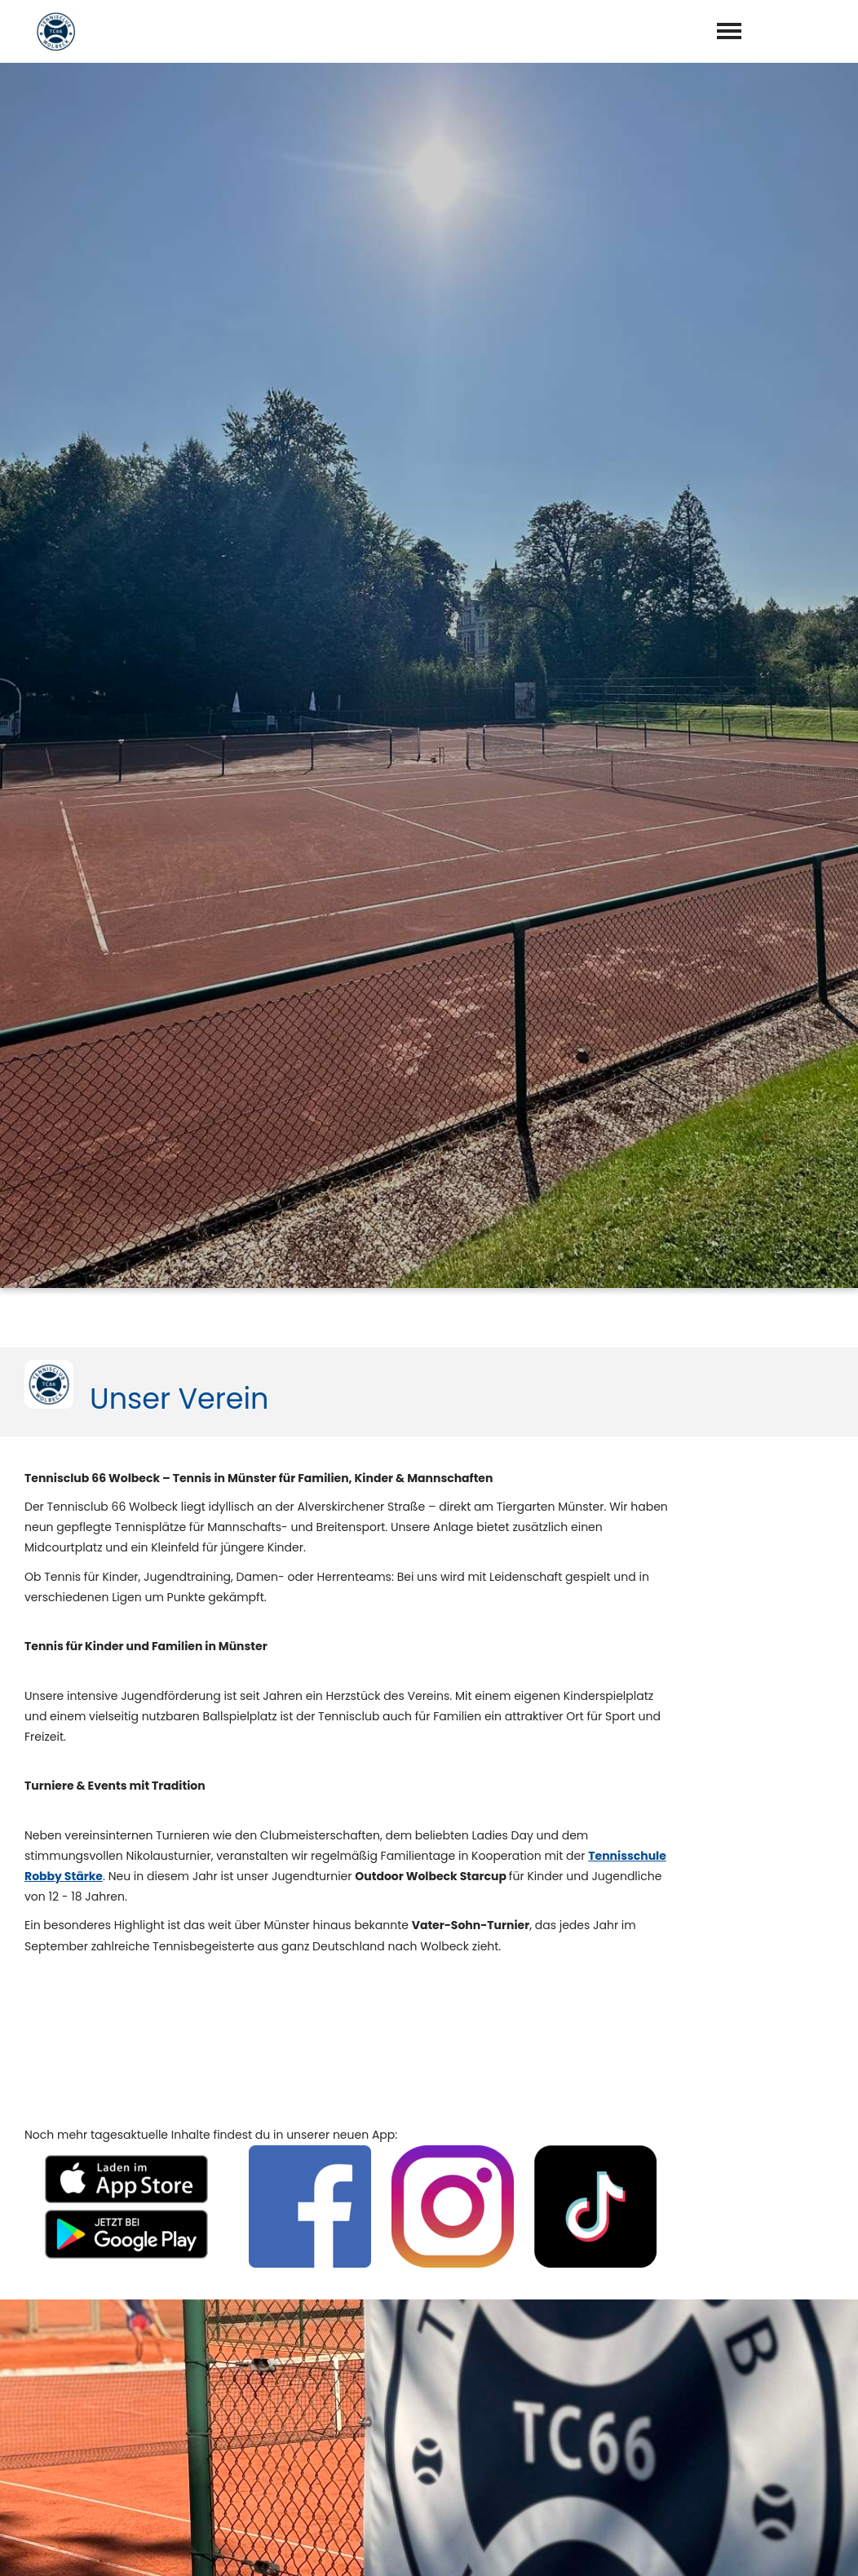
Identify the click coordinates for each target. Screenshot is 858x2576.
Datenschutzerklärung (483, 2476)
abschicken (485, 2518)
